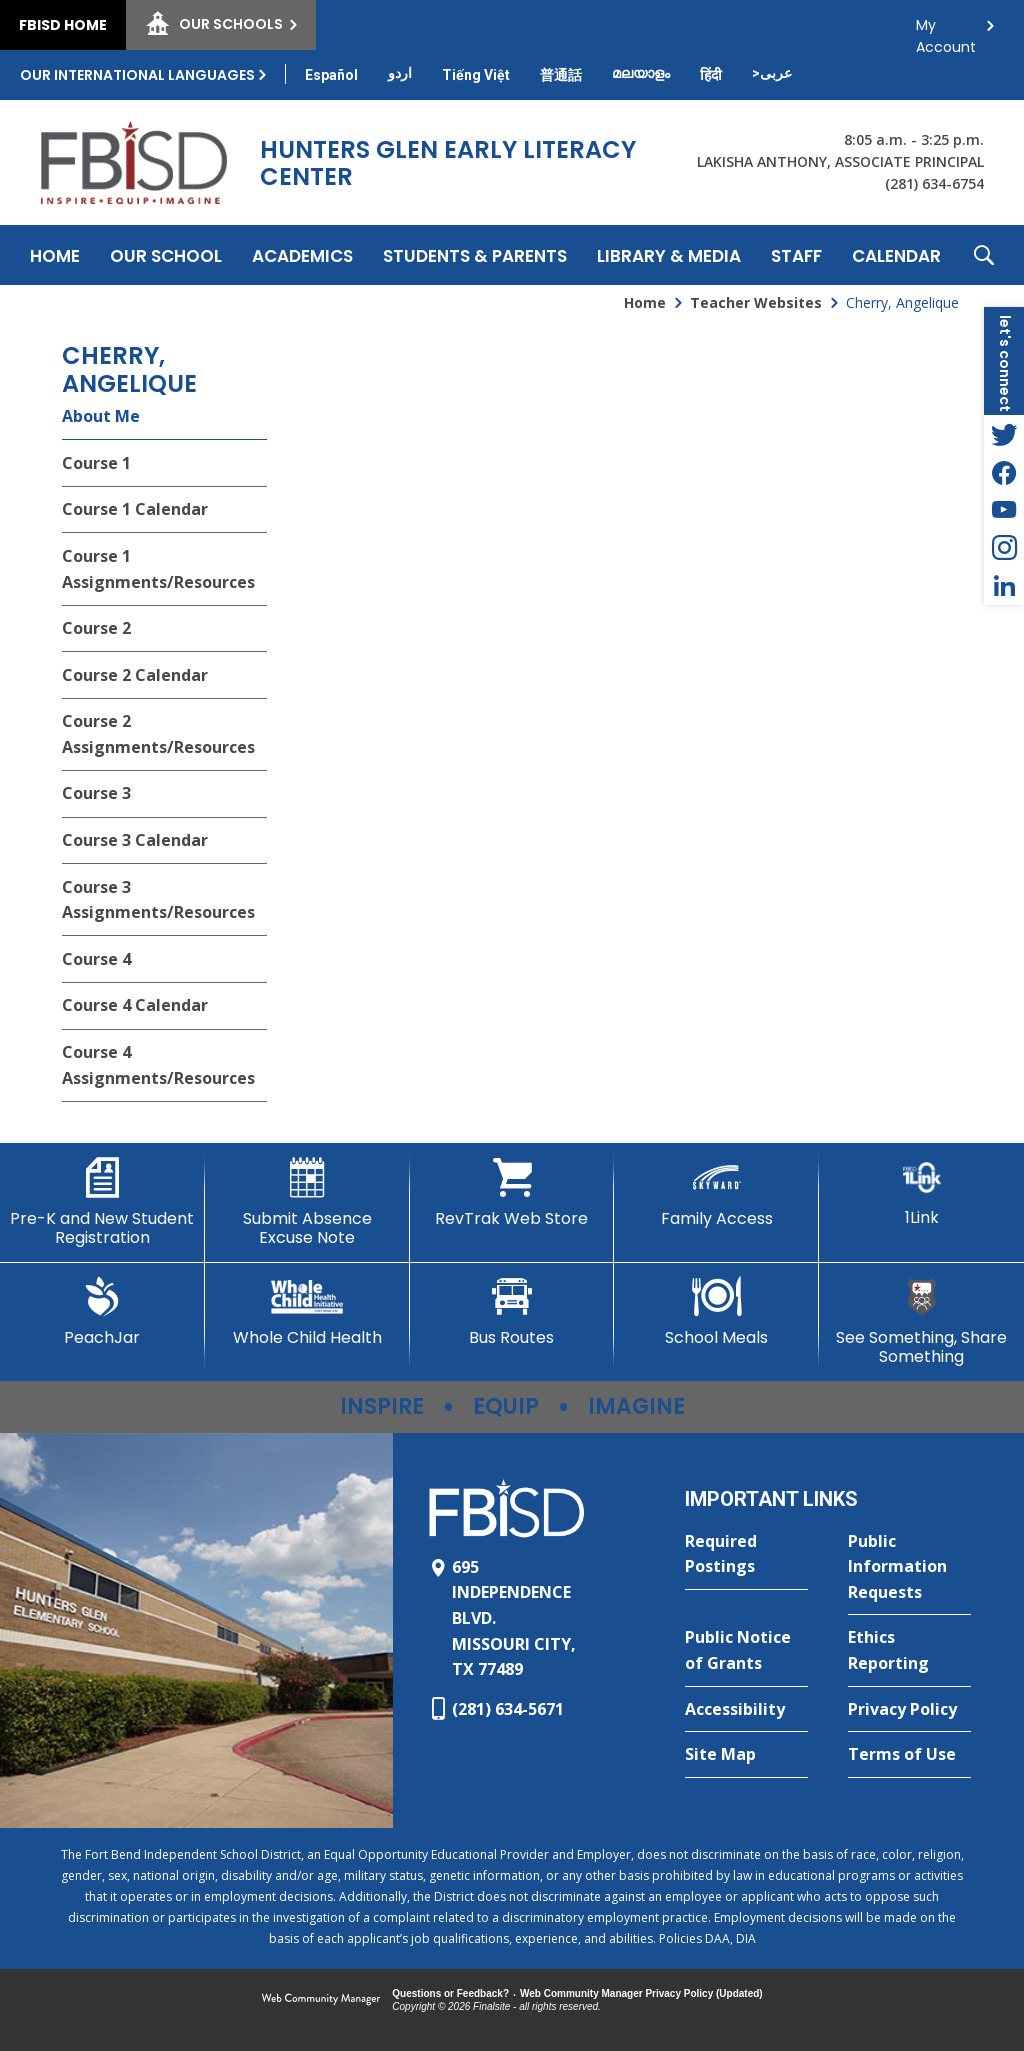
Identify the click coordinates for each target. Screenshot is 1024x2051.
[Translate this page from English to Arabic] (772, 73)
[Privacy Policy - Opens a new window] (909, 1710)
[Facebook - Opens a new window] (1004, 472)
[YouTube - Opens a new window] (1004, 510)
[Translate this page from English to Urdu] (400, 73)
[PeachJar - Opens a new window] (102, 1312)
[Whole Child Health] (307, 1312)
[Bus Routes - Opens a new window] (512, 1312)
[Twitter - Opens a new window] (1004, 434)
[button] (984, 255)
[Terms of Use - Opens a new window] (909, 1755)
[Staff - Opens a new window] (796, 255)
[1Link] (921, 1192)
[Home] (55, 255)
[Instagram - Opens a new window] (1004, 548)
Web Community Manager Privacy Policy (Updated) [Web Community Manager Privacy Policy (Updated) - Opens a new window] (641, 1993)
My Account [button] (946, 30)
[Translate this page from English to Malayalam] (641, 73)
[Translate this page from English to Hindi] (711, 75)
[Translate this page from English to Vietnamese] (476, 75)
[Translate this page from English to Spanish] (331, 75)
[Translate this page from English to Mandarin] (561, 75)
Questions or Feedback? (450, 1993)
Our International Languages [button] (137, 75)
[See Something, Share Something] (921, 1321)
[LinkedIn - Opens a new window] (1004, 586)
